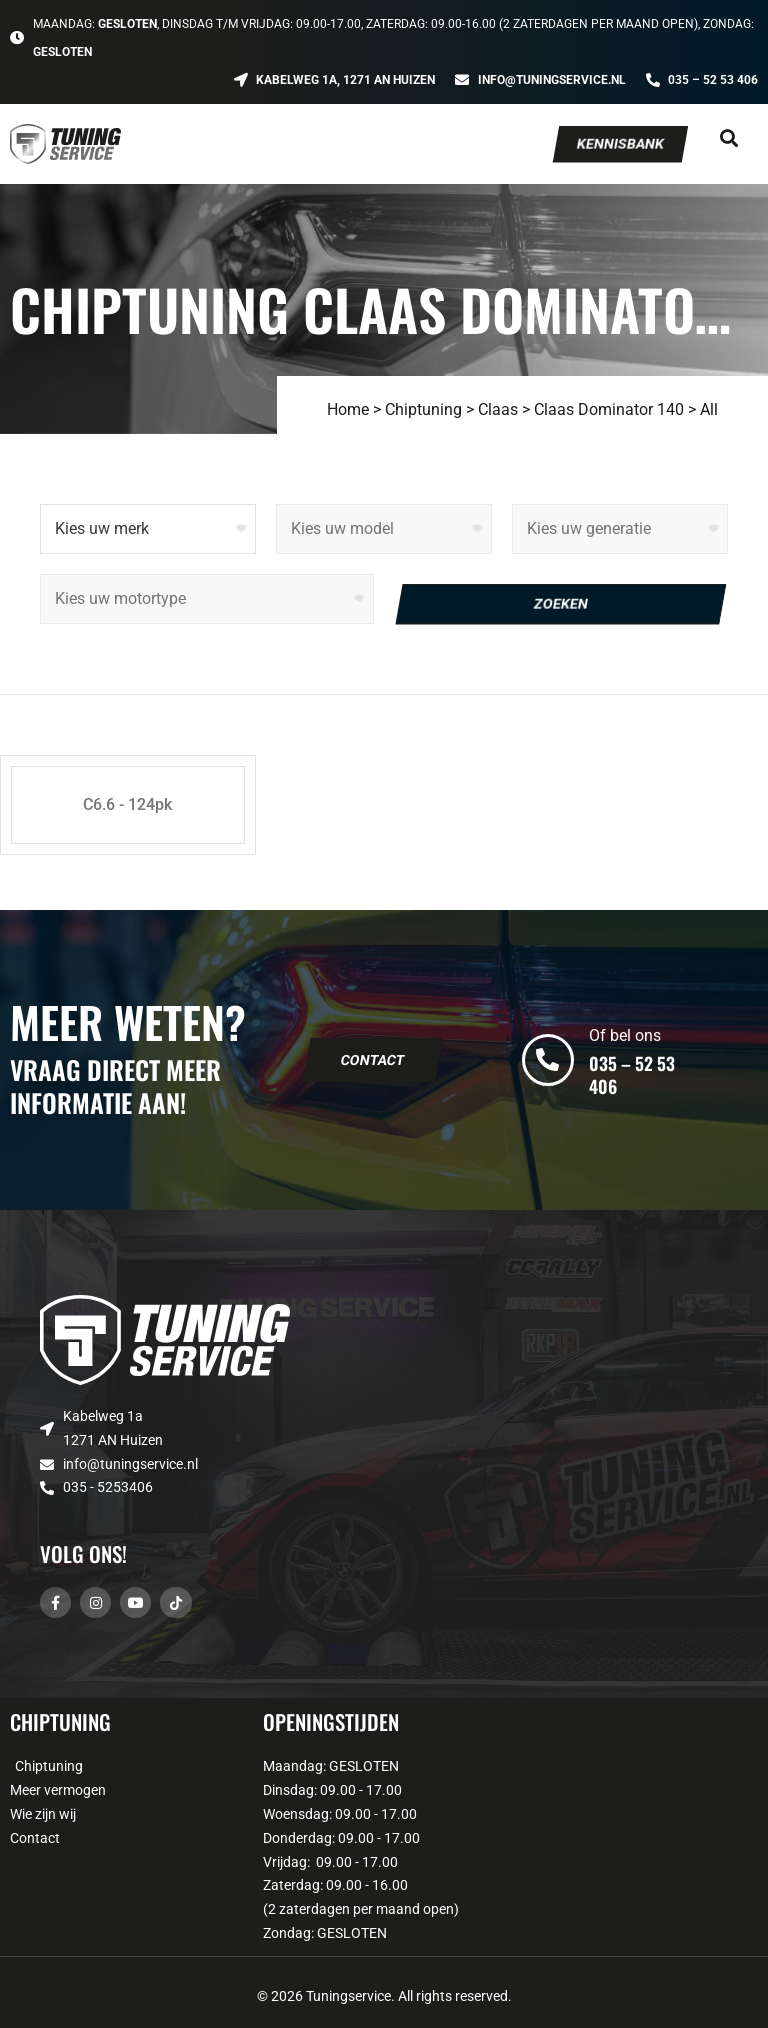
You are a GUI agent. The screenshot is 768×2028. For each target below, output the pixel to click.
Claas (498, 409)
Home (348, 409)
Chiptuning (423, 409)
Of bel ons (625, 1035)
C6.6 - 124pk (127, 804)
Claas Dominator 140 (609, 409)
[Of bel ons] (548, 1060)
